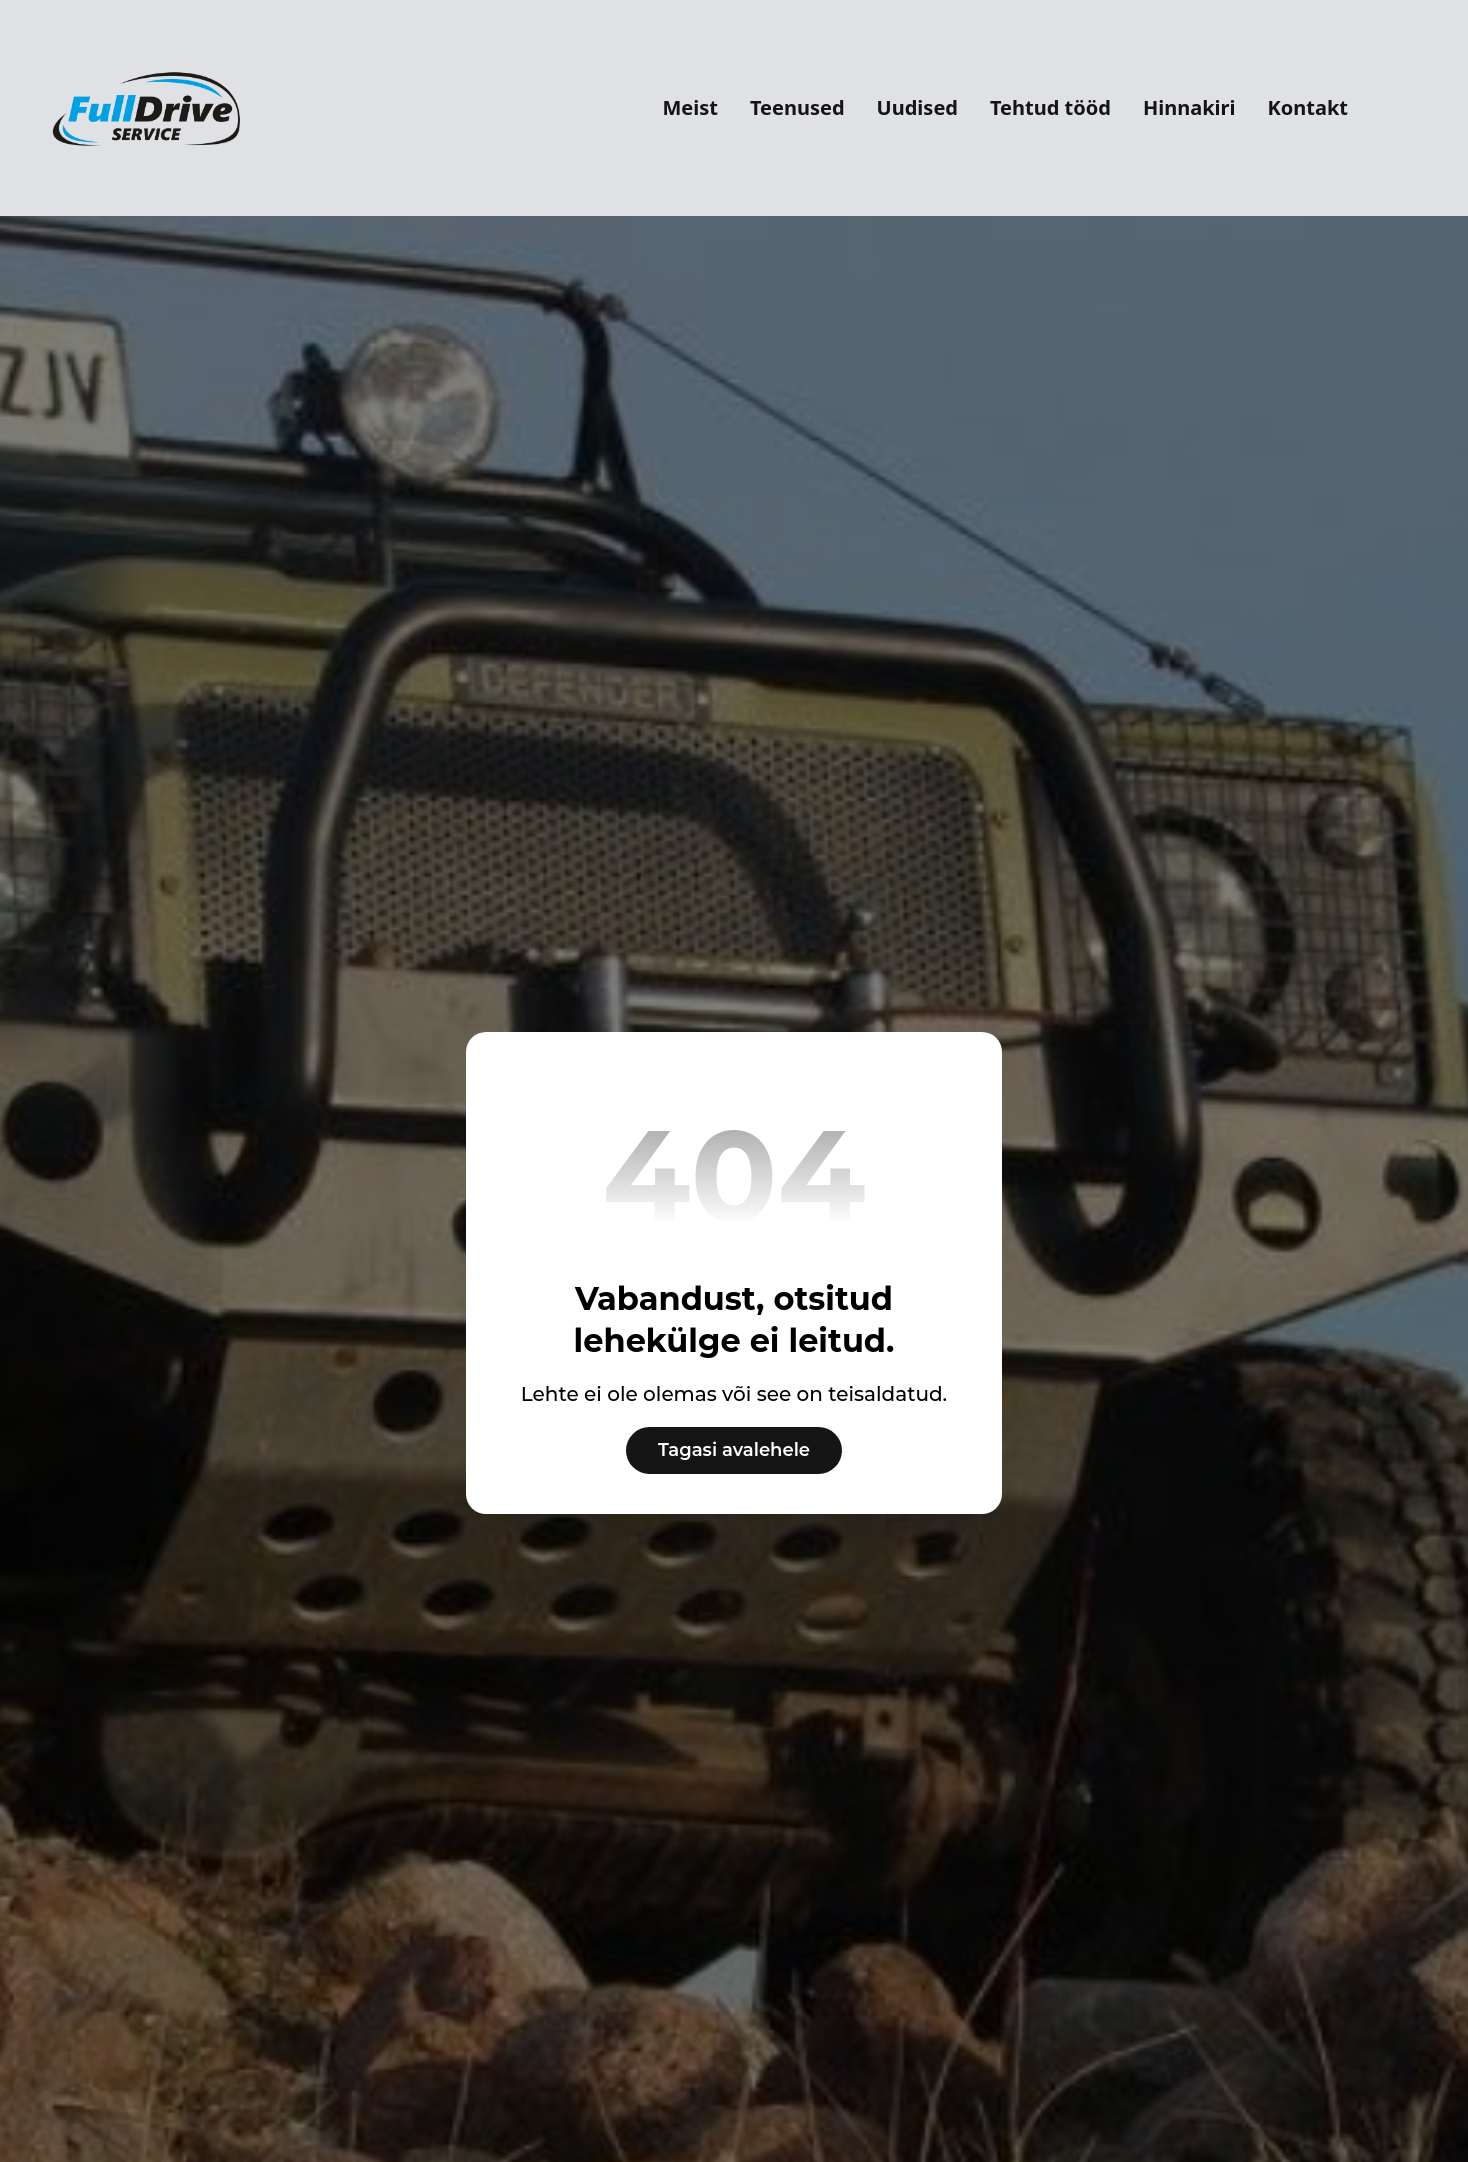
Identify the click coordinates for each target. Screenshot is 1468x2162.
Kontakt (1307, 107)
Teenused (797, 107)
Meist (690, 107)
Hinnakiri (1189, 107)
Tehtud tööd (1050, 107)
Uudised (917, 107)
